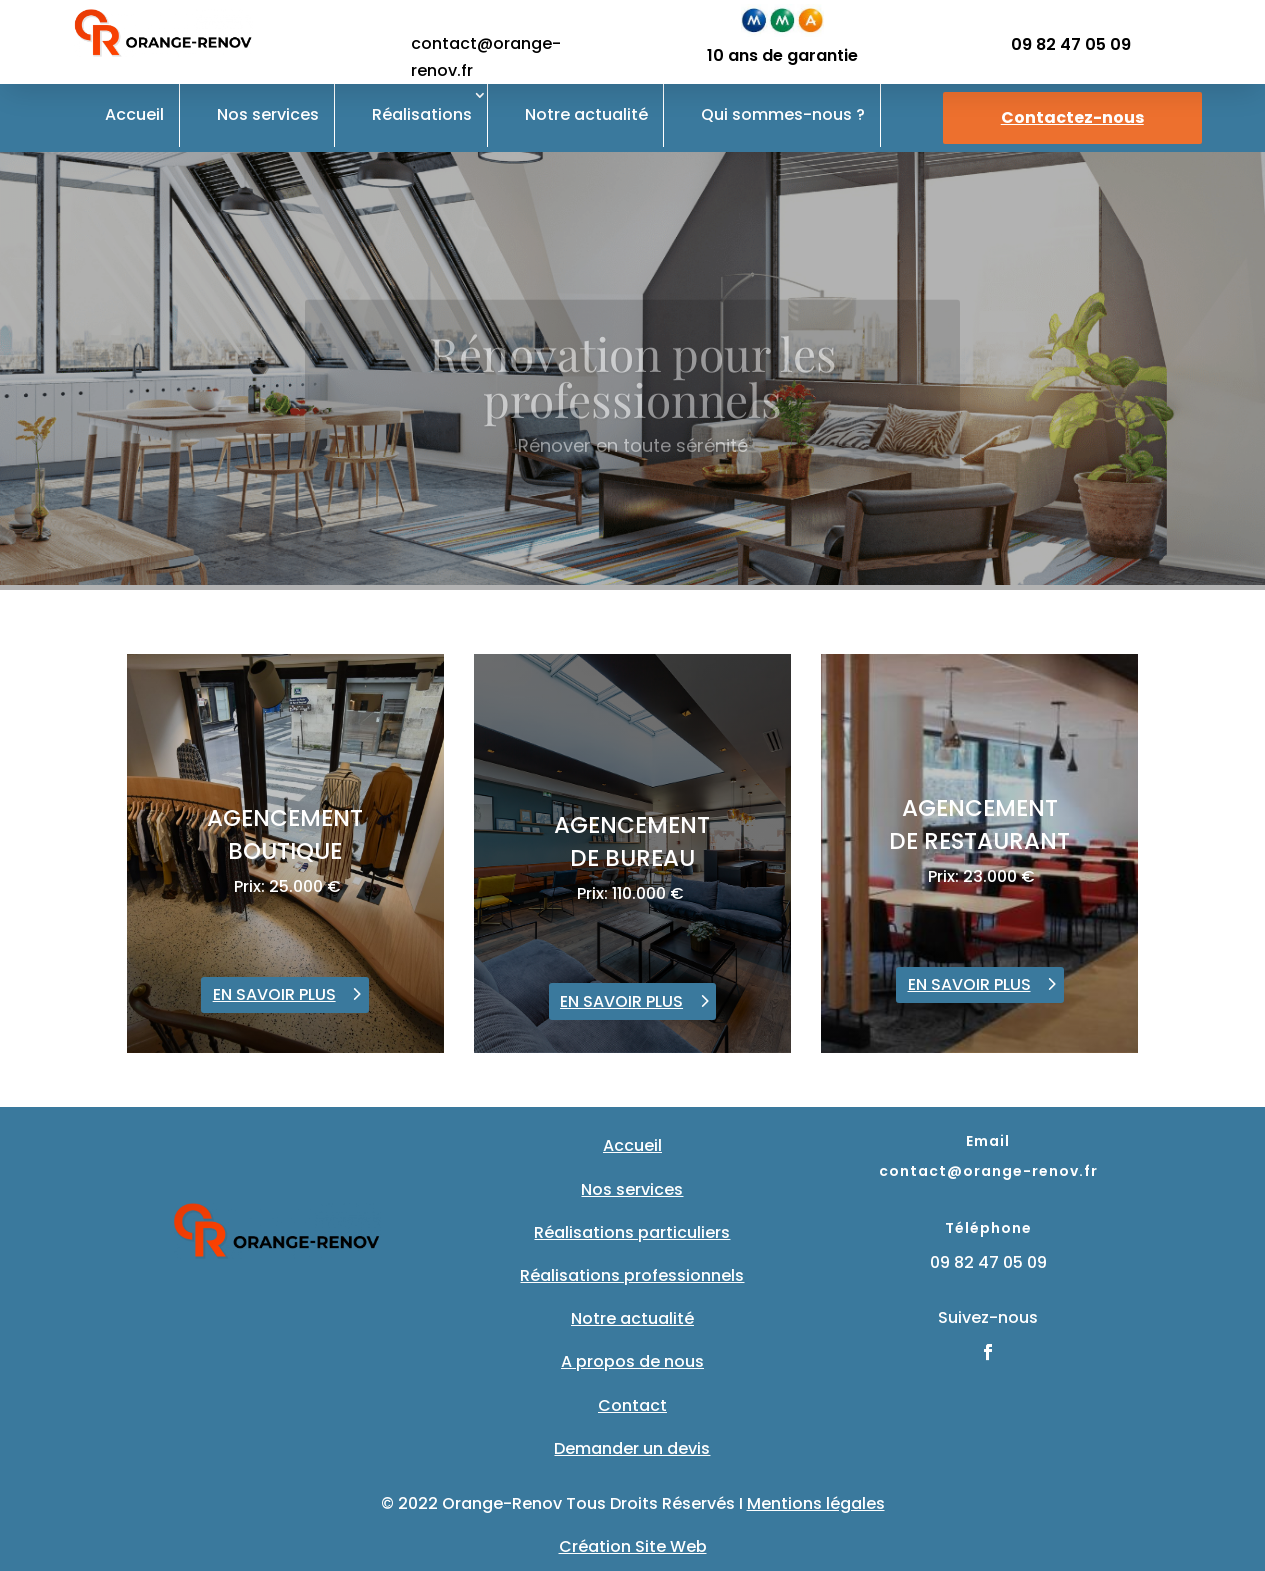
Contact (632, 1405)
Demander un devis (632, 1448)
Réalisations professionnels (632, 1275)
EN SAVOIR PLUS (274, 994)
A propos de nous (632, 1361)
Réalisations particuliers (632, 1232)
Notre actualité (586, 114)
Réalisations (422, 114)
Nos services (268, 114)
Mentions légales (816, 1503)
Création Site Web (633, 1546)
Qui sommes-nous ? (783, 114)
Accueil (134, 114)
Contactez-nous (1072, 117)
